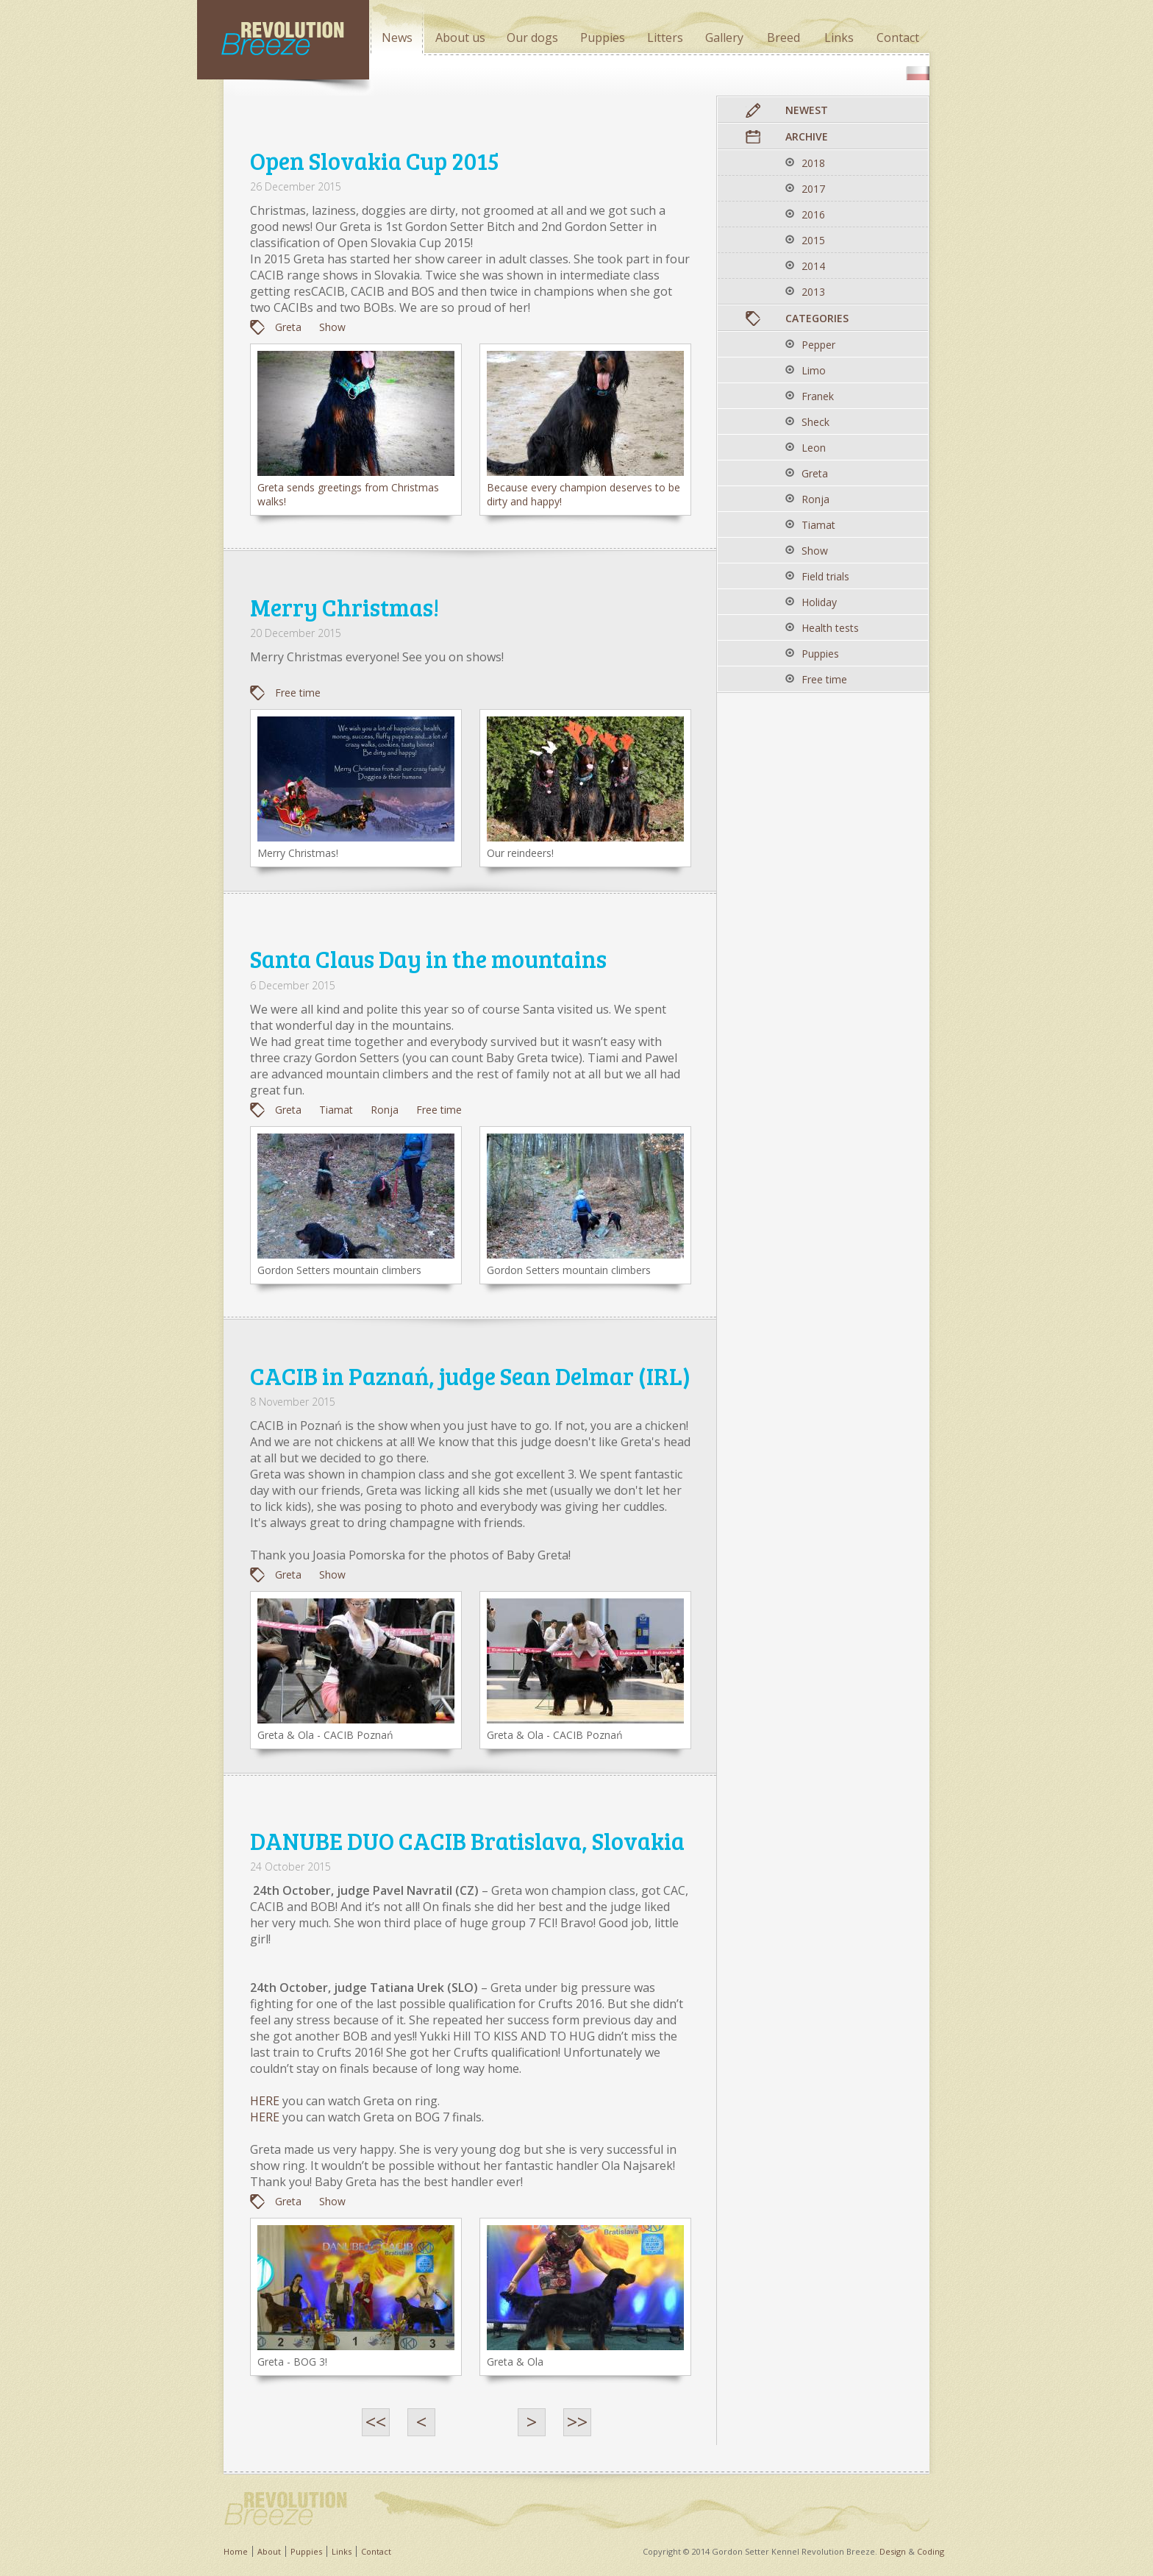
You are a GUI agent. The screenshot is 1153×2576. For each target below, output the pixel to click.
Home (236, 2551)
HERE (264, 2101)
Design (892, 2551)
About (269, 2551)
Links (341, 2551)
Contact (376, 2551)
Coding (930, 2551)
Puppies (306, 2551)
